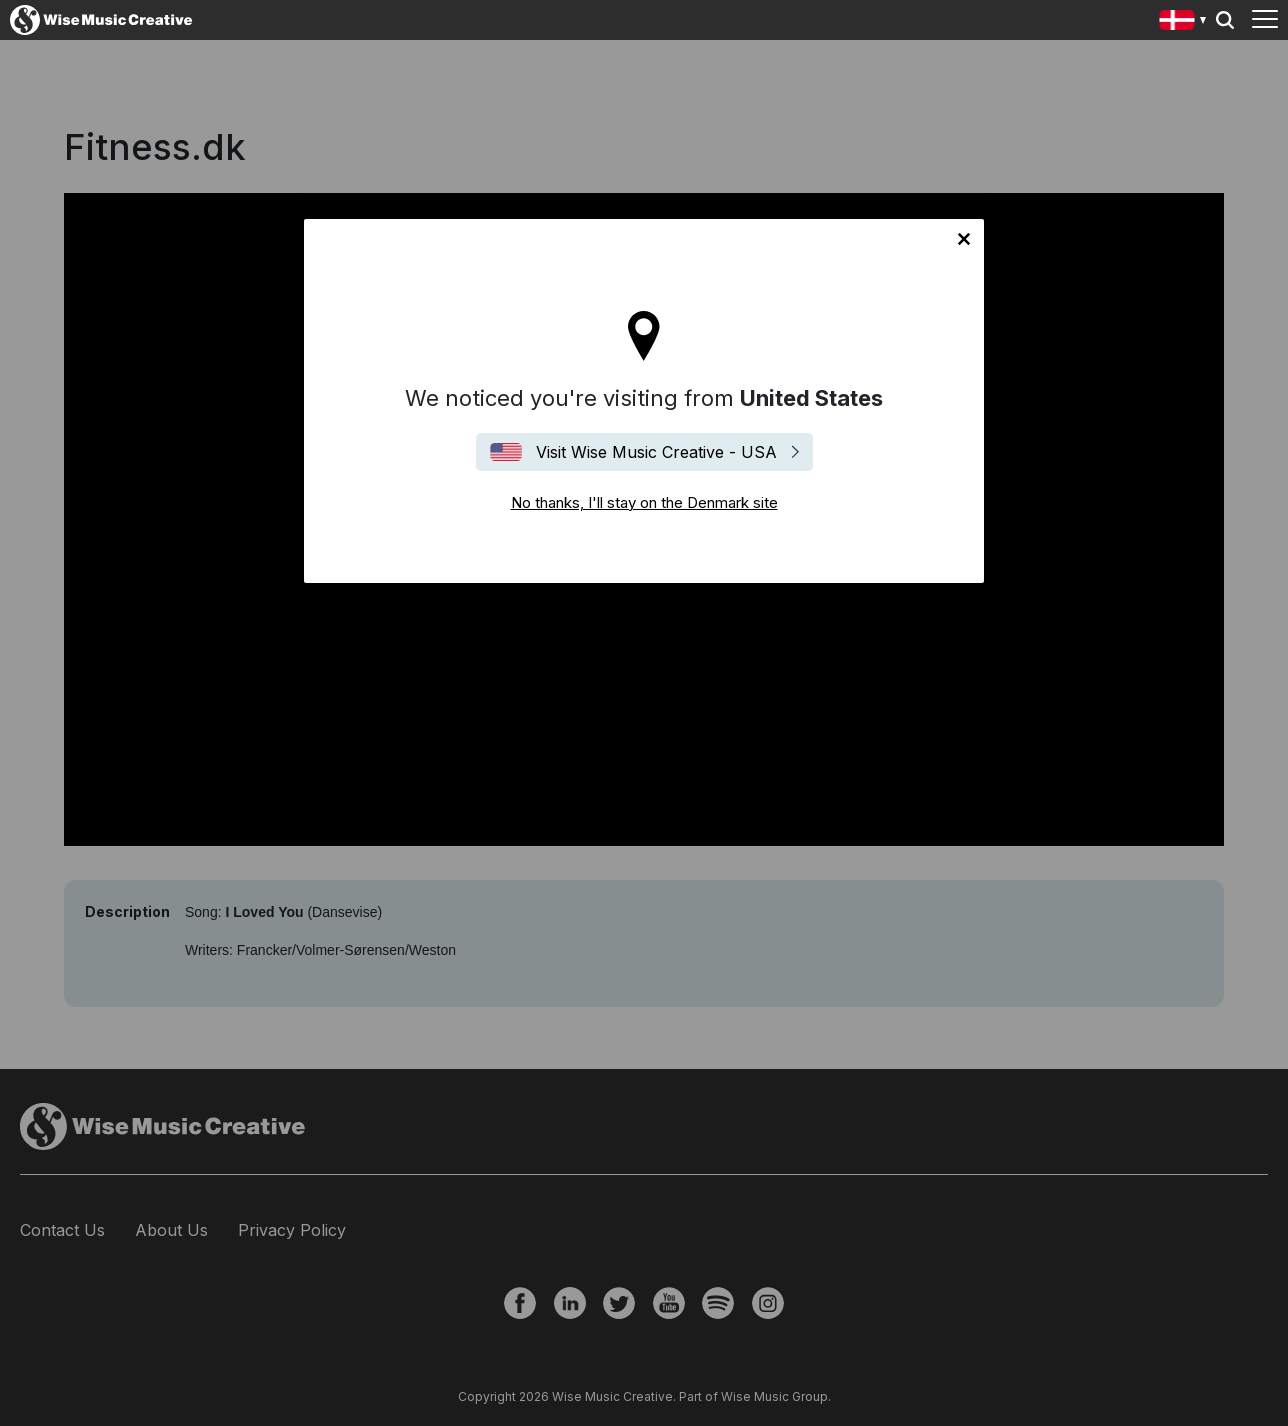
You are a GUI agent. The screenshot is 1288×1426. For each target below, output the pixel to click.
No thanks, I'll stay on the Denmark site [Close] (964, 239)
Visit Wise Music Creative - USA (656, 452)
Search (1225, 20)
